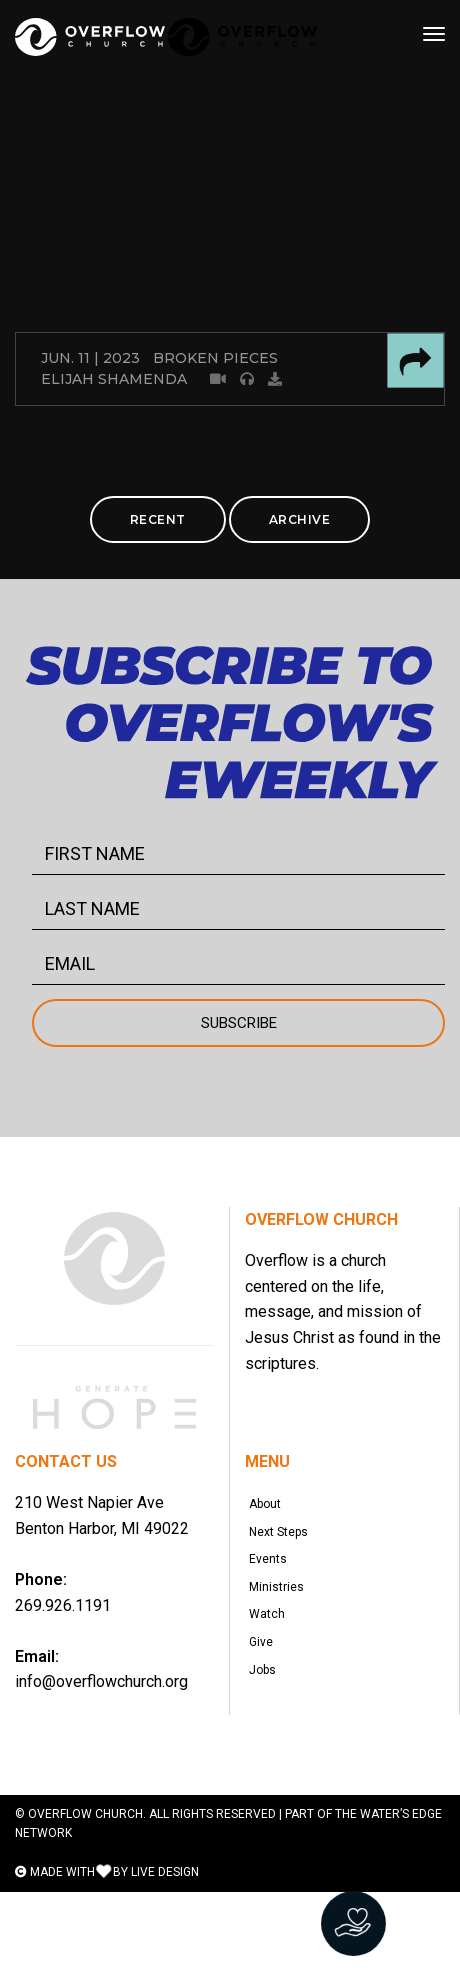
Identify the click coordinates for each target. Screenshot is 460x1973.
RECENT (158, 519)
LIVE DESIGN (165, 1953)
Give (267, 1710)
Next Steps (284, 1550)
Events (274, 1590)
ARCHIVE (300, 519)
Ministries (282, 1630)
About (271, 1510)
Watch (273, 1670)
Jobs (268, 1750)
